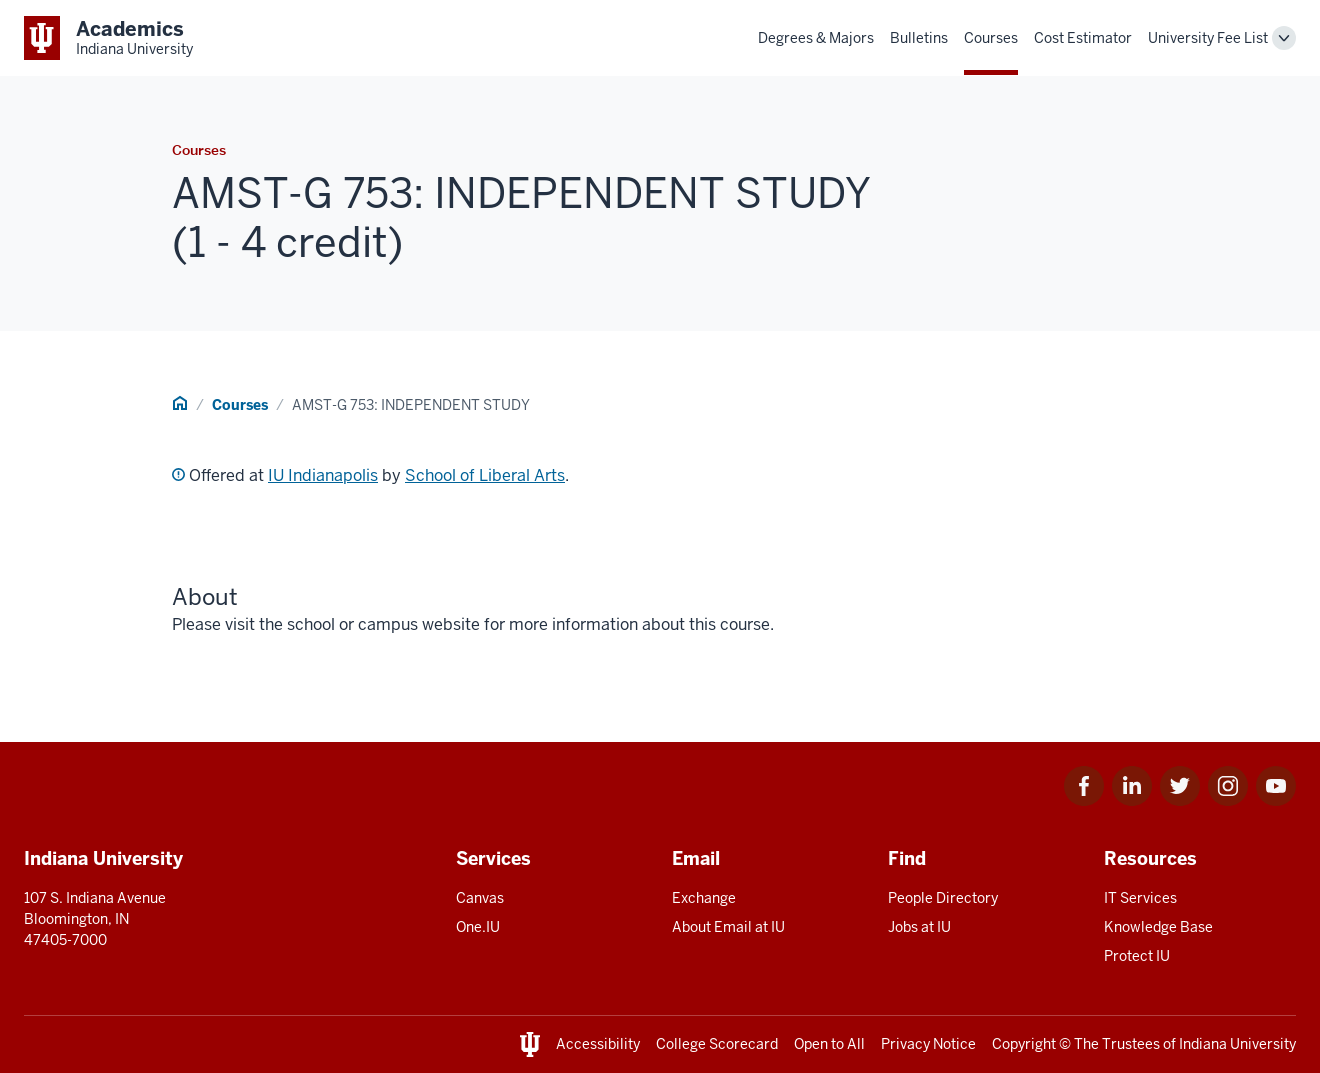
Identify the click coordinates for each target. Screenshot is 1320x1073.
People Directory (943, 898)
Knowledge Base (1158, 927)
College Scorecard (717, 1044)
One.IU (478, 927)
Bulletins (919, 38)
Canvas (480, 898)
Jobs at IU (919, 927)
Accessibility (598, 1044)
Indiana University (1237, 1044)
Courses (991, 38)
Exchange (704, 898)
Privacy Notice (928, 1044)
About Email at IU (728, 927)
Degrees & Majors (816, 38)
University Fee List (1208, 38)
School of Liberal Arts (485, 475)
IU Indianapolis (323, 475)
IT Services (1140, 898)
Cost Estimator (1083, 38)
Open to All (829, 1044)
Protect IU (1137, 956)
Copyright (1024, 1044)
